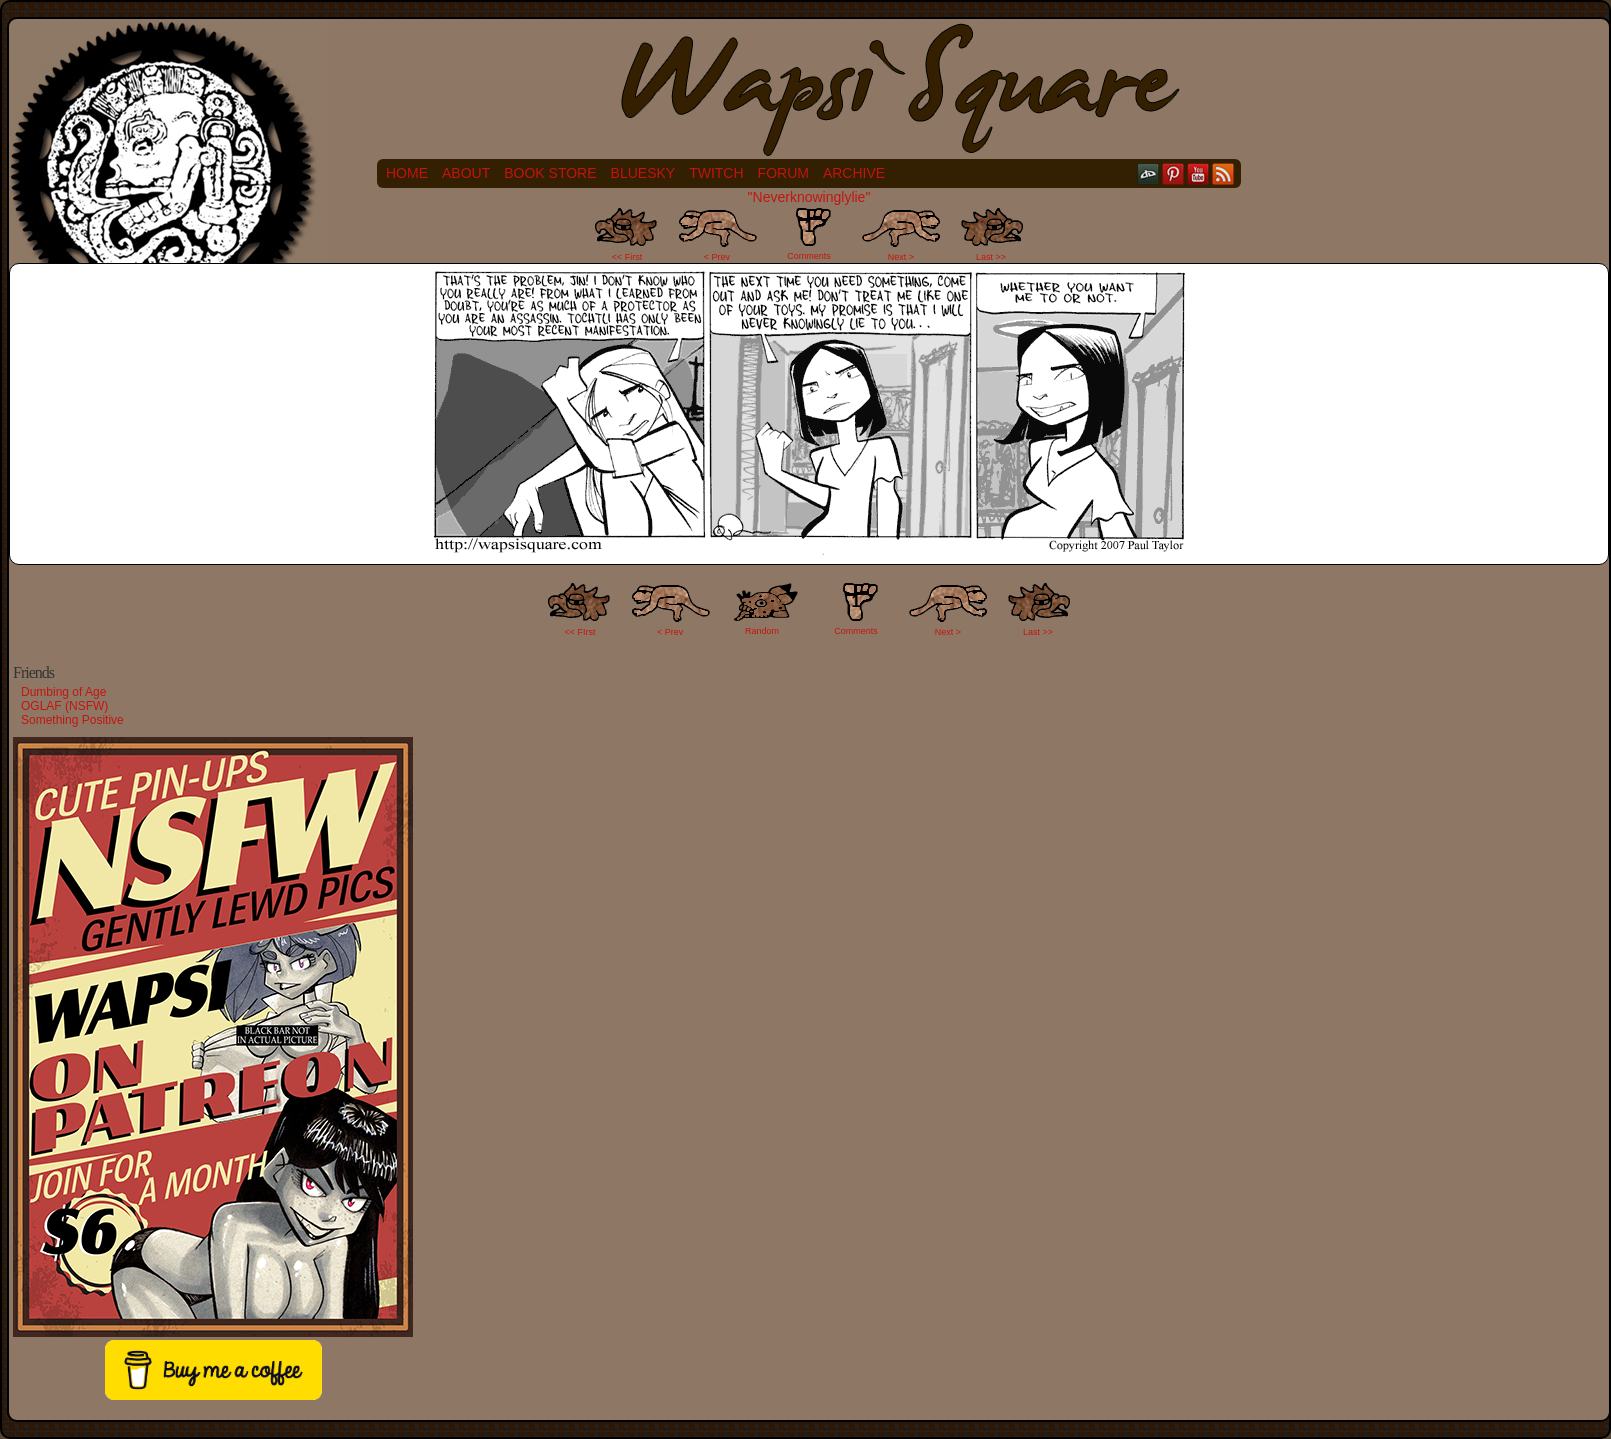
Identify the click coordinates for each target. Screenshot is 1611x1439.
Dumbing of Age (63, 692)
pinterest (1173, 173)
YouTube (1198, 173)
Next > (901, 257)
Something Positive (72, 720)
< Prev (717, 257)
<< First (627, 257)
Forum (783, 173)
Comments (809, 234)
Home (407, 173)
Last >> (991, 257)
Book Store (550, 173)
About (466, 173)
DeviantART (1148, 173)
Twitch (716, 173)
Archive (854, 173)
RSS (1223, 173)
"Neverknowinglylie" (809, 197)
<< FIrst (580, 632)
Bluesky (643, 173)
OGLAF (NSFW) (64, 706)
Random (762, 631)
